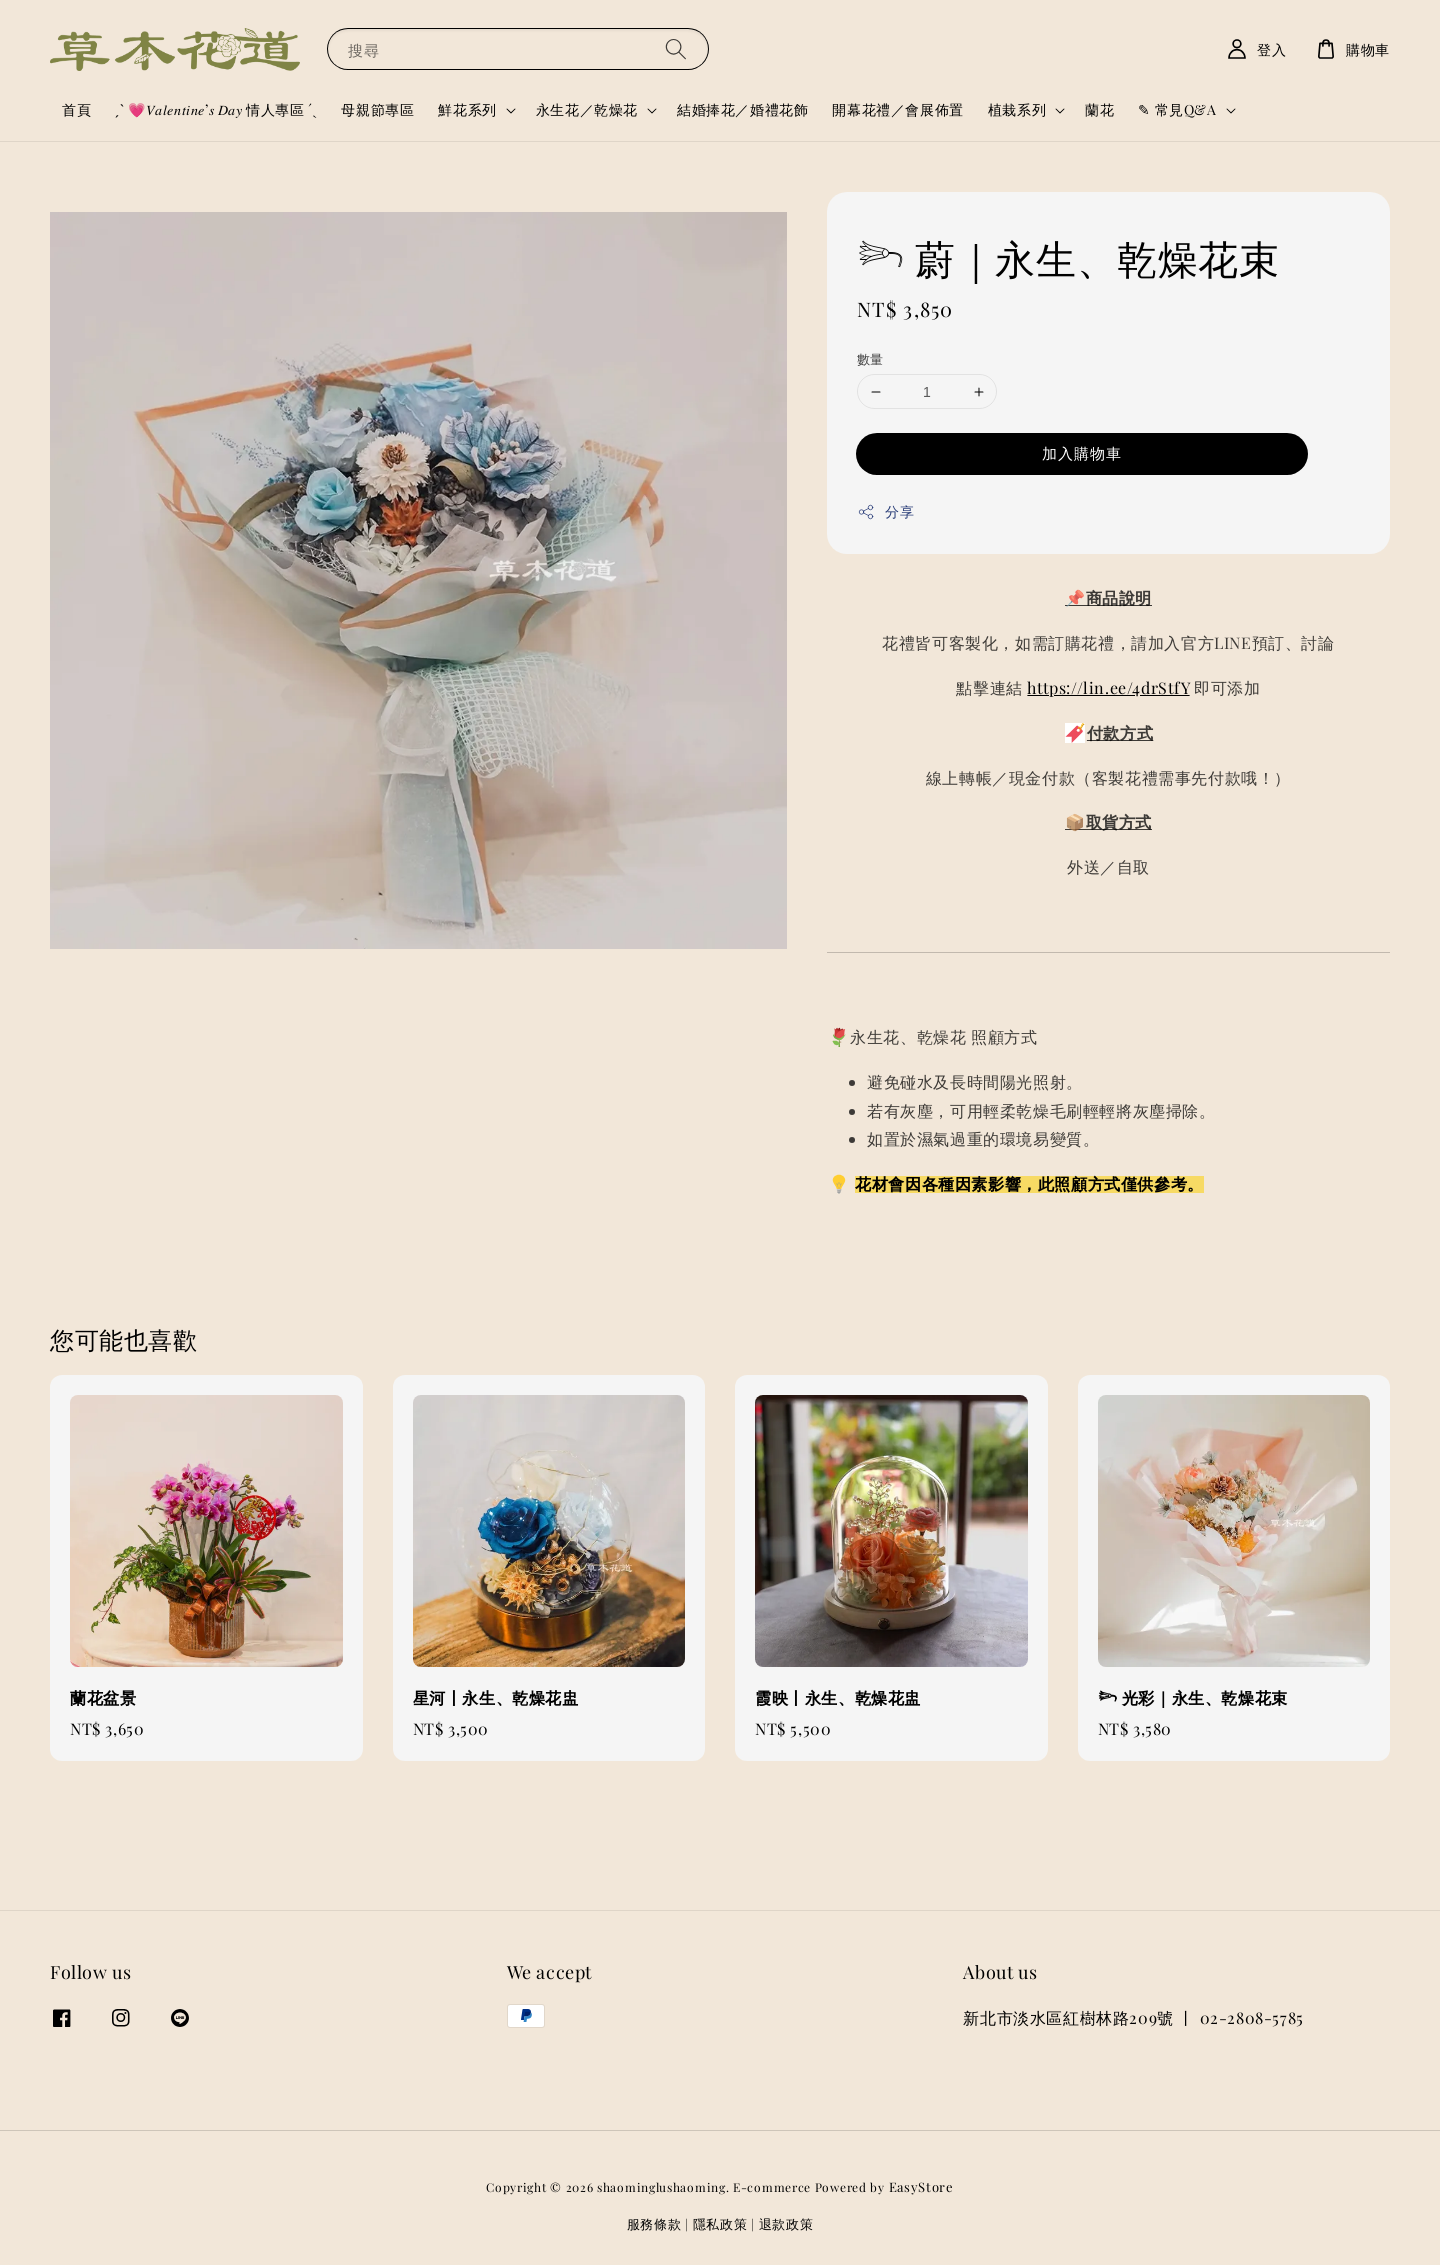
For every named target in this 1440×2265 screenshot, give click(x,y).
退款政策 (786, 2223)
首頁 (76, 109)
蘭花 (1099, 109)
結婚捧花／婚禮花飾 (742, 109)
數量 (870, 358)
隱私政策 (720, 2223)
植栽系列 (1017, 110)
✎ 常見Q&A (1177, 110)
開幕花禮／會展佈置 (897, 109)
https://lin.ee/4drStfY (1108, 687)
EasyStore (921, 2186)
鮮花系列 (467, 110)
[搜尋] (676, 48)
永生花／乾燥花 (587, 110)
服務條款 (654, 2223)
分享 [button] (885, 511)
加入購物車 (1082, 453)
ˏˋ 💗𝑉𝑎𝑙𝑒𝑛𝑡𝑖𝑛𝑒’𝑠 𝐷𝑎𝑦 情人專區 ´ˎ (216, 109)
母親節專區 (377, 109)
